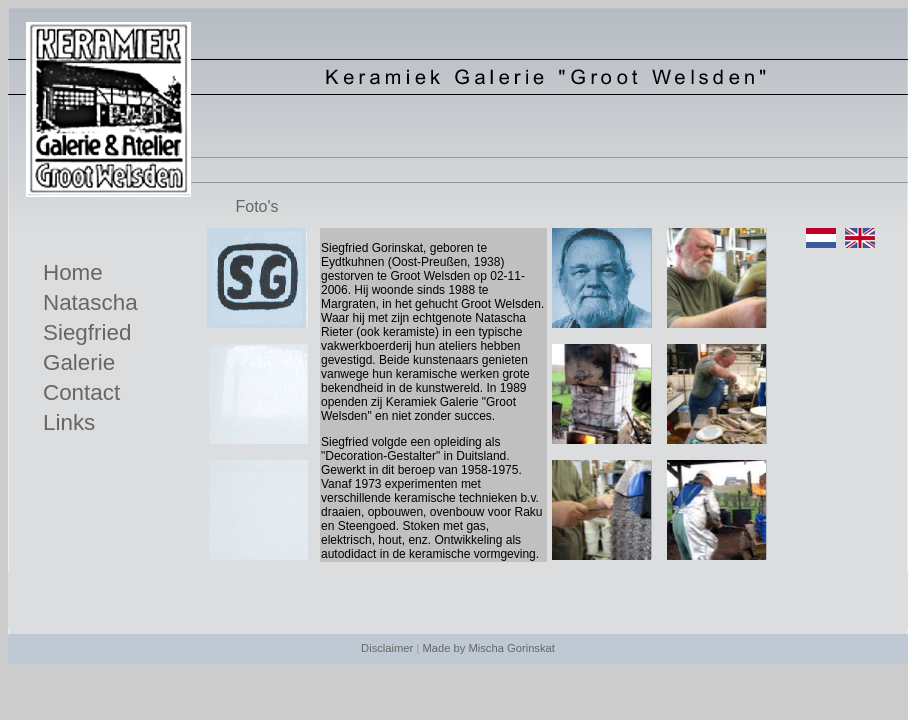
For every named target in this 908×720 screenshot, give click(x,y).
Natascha (90, 302)
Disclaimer (387, 648)
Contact (81, 392)
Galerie (79, 362)
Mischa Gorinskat (511, 648)
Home (73, 272)
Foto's (256, 206)
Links (69, 422)
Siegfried (87, 332)
